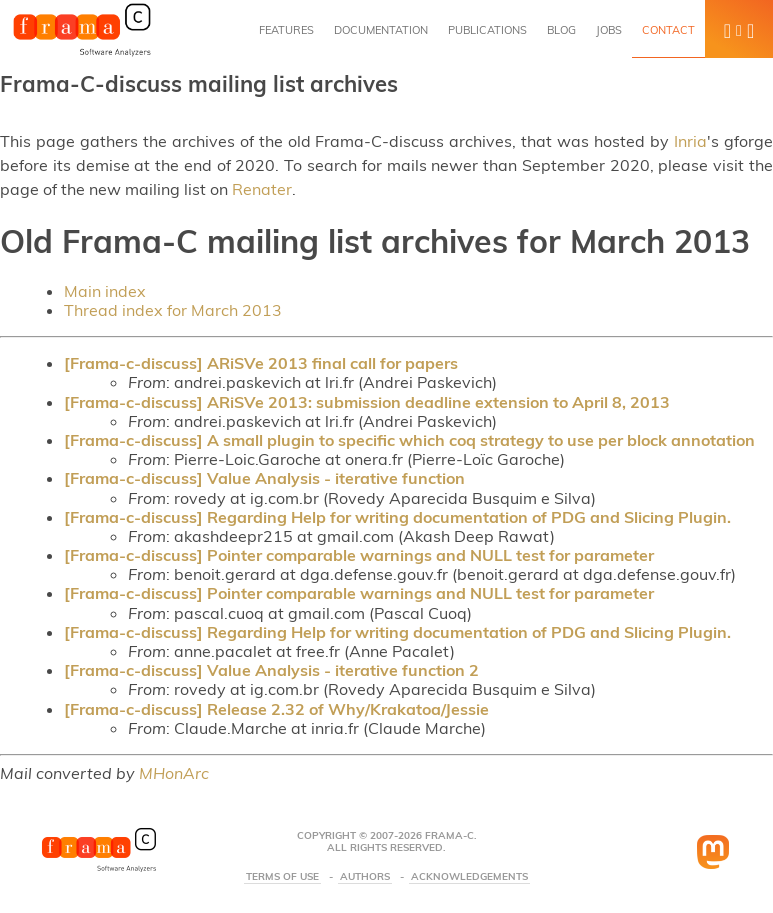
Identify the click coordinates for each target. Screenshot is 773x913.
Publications (487, 30)
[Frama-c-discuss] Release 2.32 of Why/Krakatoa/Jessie (276, 709)
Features (286, 30)
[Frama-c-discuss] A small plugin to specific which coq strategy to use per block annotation (409, 440)
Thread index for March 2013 (173, 310)
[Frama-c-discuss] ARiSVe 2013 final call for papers (261, 363)
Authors (365, 877)
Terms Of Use (282, 877)
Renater (262, 189)
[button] (739, 29)
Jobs (609, 30)
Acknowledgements (469, 877)
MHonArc (174, 773)
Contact (668, 30)
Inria (690, 141)
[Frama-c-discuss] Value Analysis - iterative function (264, 478)
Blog (561, 30)
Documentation (381, 30)
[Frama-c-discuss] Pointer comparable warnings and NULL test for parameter (359, 555)
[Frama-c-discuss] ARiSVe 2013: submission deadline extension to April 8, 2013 (367, 402)
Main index (105, 291)
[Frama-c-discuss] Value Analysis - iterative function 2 (271, 670)
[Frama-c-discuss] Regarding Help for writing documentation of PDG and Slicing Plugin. (397, 517)
